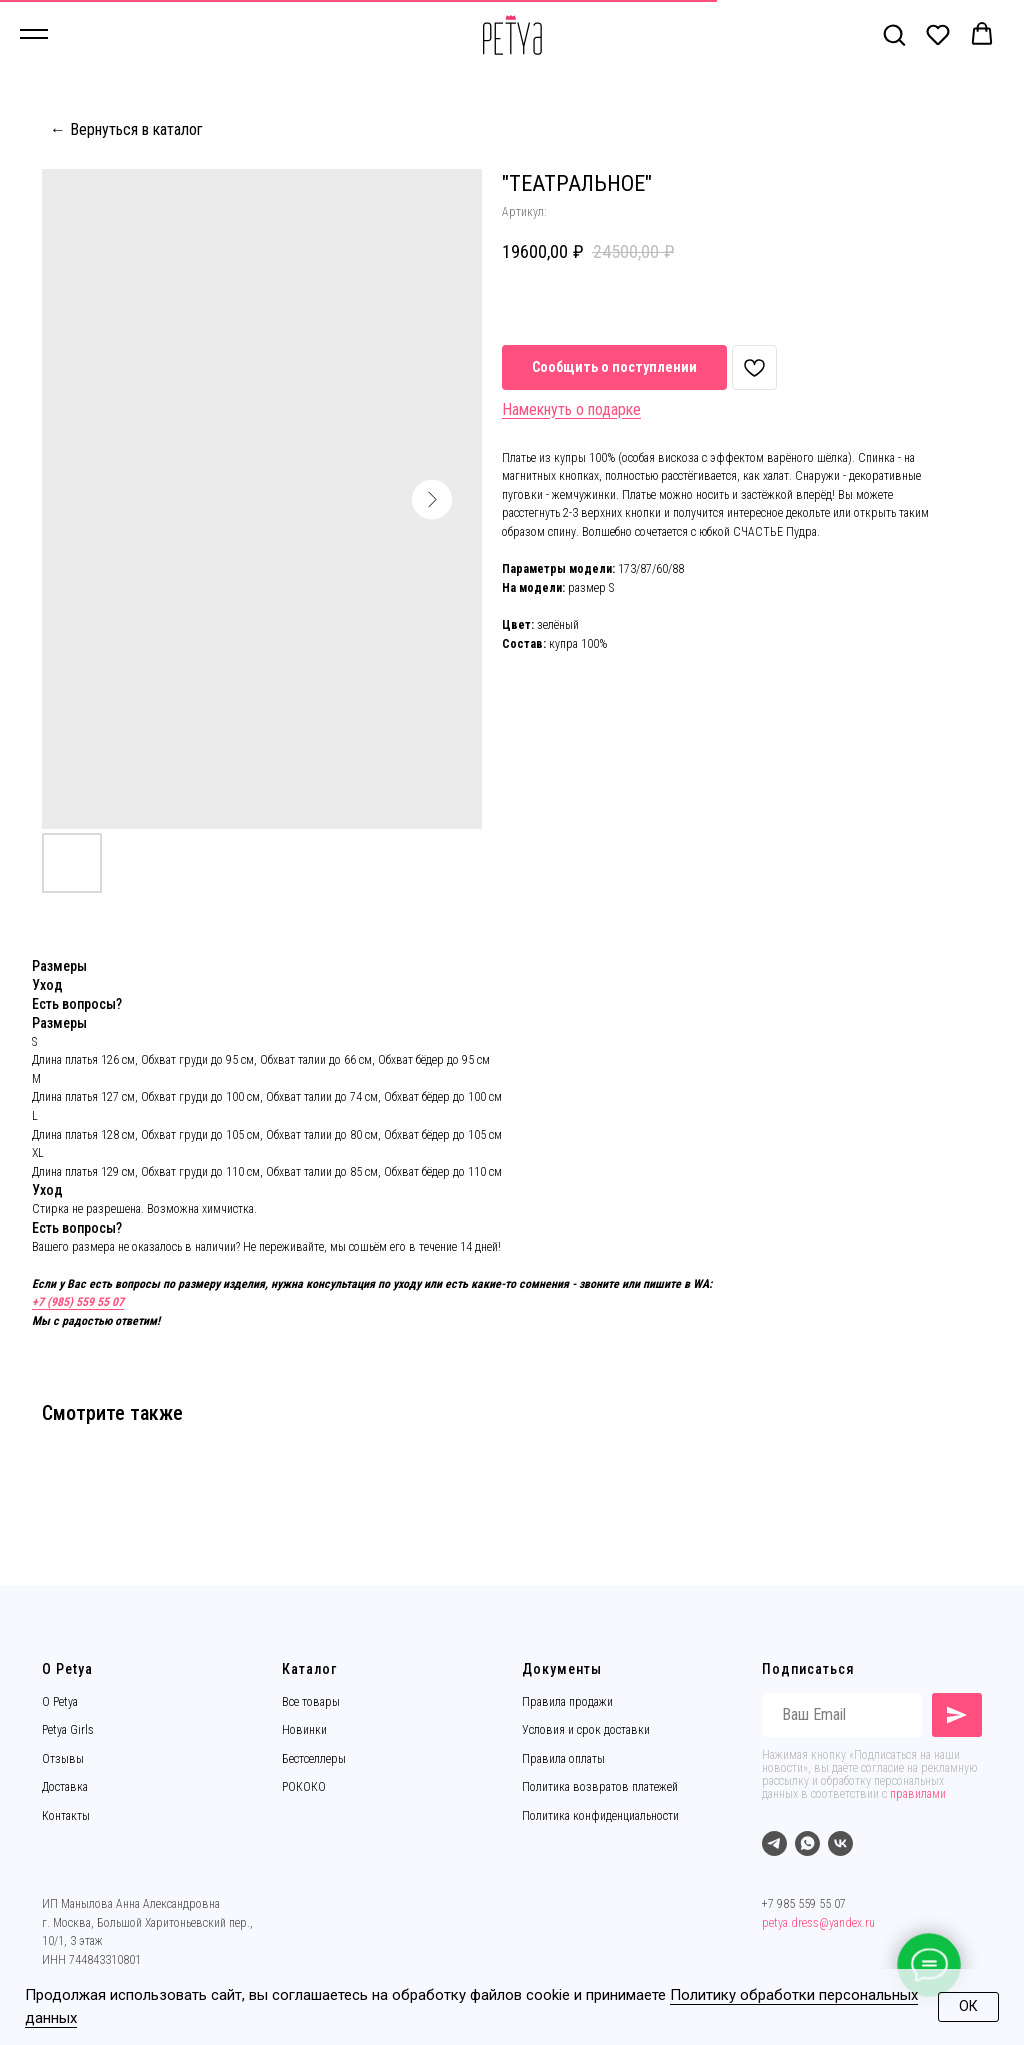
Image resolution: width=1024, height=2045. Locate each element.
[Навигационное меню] (34, 35)
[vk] (840, 1843)
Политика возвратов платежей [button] (600, 1787)
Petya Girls (68, 1730)
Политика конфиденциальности (600, 1816)
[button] (894, 34)
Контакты (66, 1816)
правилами (918, 1794)
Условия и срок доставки (586, 1730)
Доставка (65, 1787)
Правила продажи (567, 1702)
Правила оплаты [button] (563, 1759)
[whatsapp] (807, 1843)
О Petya (60, 1702)
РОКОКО (304, 1787)
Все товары (311, 1702)
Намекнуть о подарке (571, 409)
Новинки (304, 1730)
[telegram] (774, 1843)
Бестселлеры (314, 1759)
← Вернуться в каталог (126, 129)
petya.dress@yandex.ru (818, 1923)
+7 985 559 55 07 (804, 1904)
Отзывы (63, 1759)
